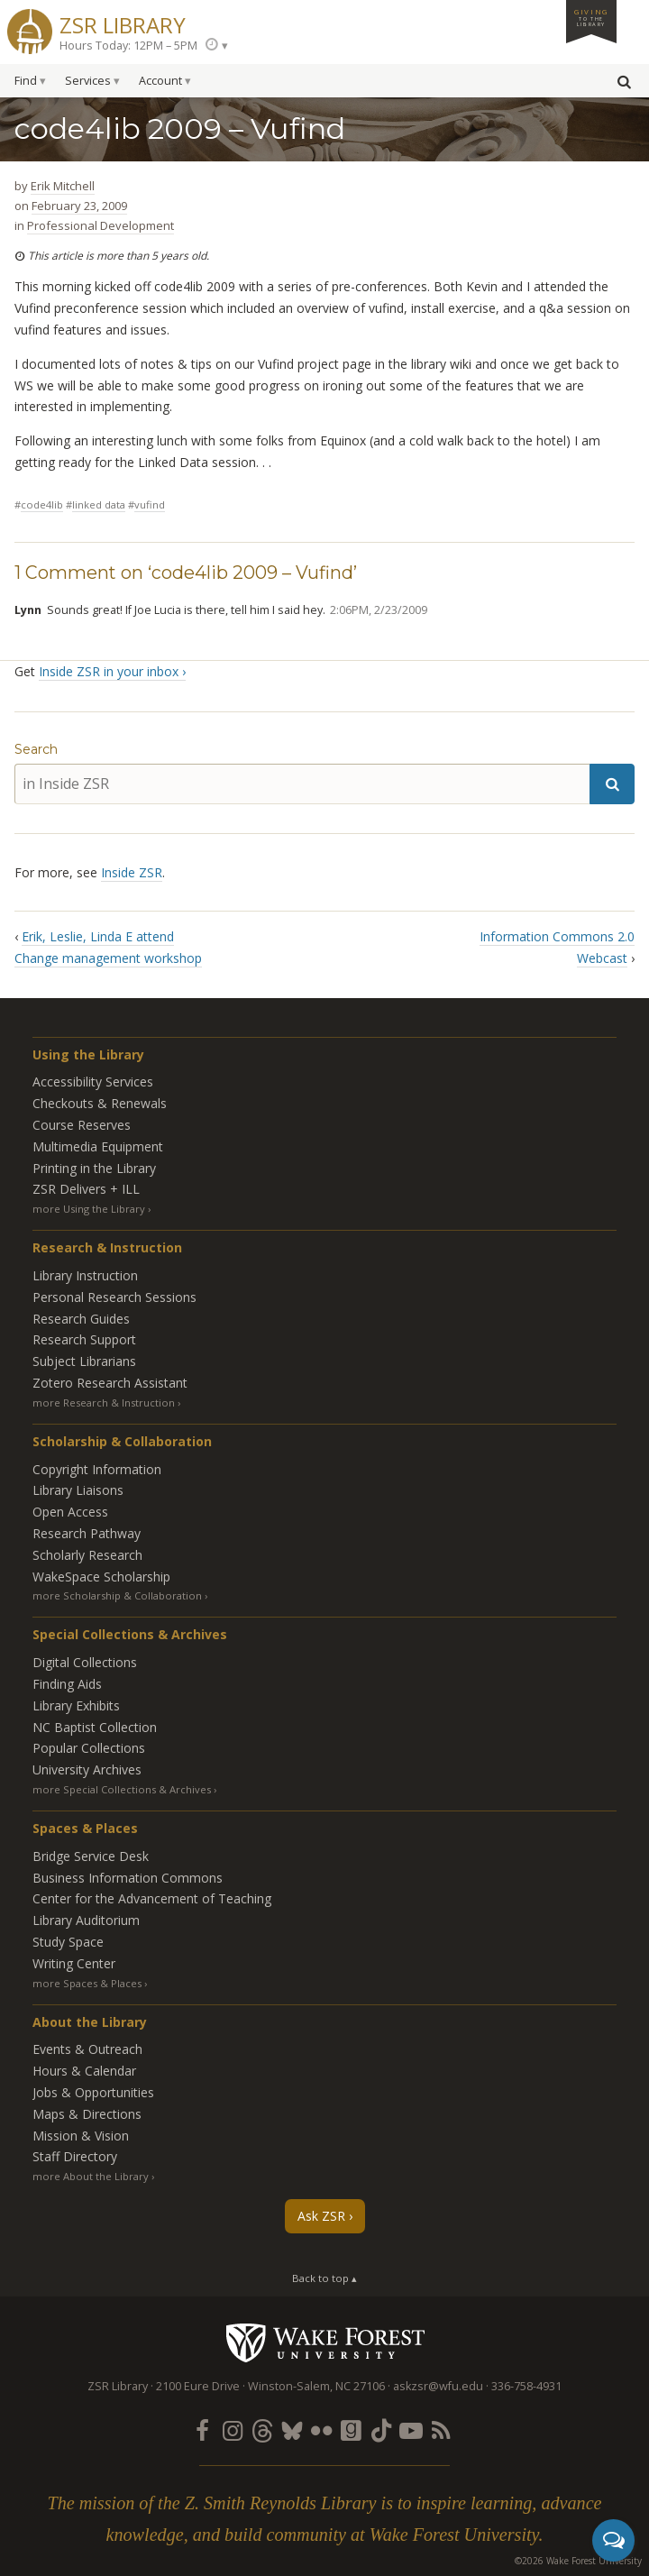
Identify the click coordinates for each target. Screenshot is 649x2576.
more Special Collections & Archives (121, 1789)
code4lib (42, 504)
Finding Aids (67, 1683)
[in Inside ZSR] (302, 784)
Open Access (70, 1511)
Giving (591, 17)
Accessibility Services (92, 1081)
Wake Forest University (325, 2342)
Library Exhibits (76, 1705)
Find (25, 80)
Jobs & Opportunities (93, 2092)
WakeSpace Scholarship (101, 1576)
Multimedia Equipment (97, 1146)
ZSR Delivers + (86, 1188)
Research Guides (81, 1318)
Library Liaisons (77, 1490)
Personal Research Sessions (114, 1297)
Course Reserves (81, 1124)
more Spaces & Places (87, 1983)
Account (160, 80)
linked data (98, 504)
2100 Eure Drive (198, 2386)
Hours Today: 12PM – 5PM (128, 45)
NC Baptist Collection (94, 1727)
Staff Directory (74, 2156)
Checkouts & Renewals (99, 1103)
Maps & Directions (87, 2113)
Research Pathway (86, 1533)
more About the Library (90, 2176)
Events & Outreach (87, 2049)
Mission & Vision (80, 2135)
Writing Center (73, 1963)
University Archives (87, 1769)
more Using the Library (88, 1208)
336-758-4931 (526, 2386)
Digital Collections (84, 1662)
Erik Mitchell (63, 186)
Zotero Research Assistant (109, 1382)
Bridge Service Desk (90, 1856)
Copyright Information (96, 1469)
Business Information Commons (127, 1877)
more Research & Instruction (103, 1402)
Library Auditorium (86, 1920)
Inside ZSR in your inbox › (112, 671)
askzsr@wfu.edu (438, 2386)
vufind (149, 504)
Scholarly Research (87, 1554)
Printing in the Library (94, 1168)
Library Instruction (85, 1275)
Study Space (68, 1941)
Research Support (84, 1339)
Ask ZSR (321, 2215)
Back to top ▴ (324, 2278)
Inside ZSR (131, 872)
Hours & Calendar (84, 2070)
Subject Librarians (84, 1361)
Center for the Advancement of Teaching (151, 1898)
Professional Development (100, 225)
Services (88, 80)
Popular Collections (88, 1747)
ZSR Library (122, 23)
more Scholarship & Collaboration (117, 1595)
